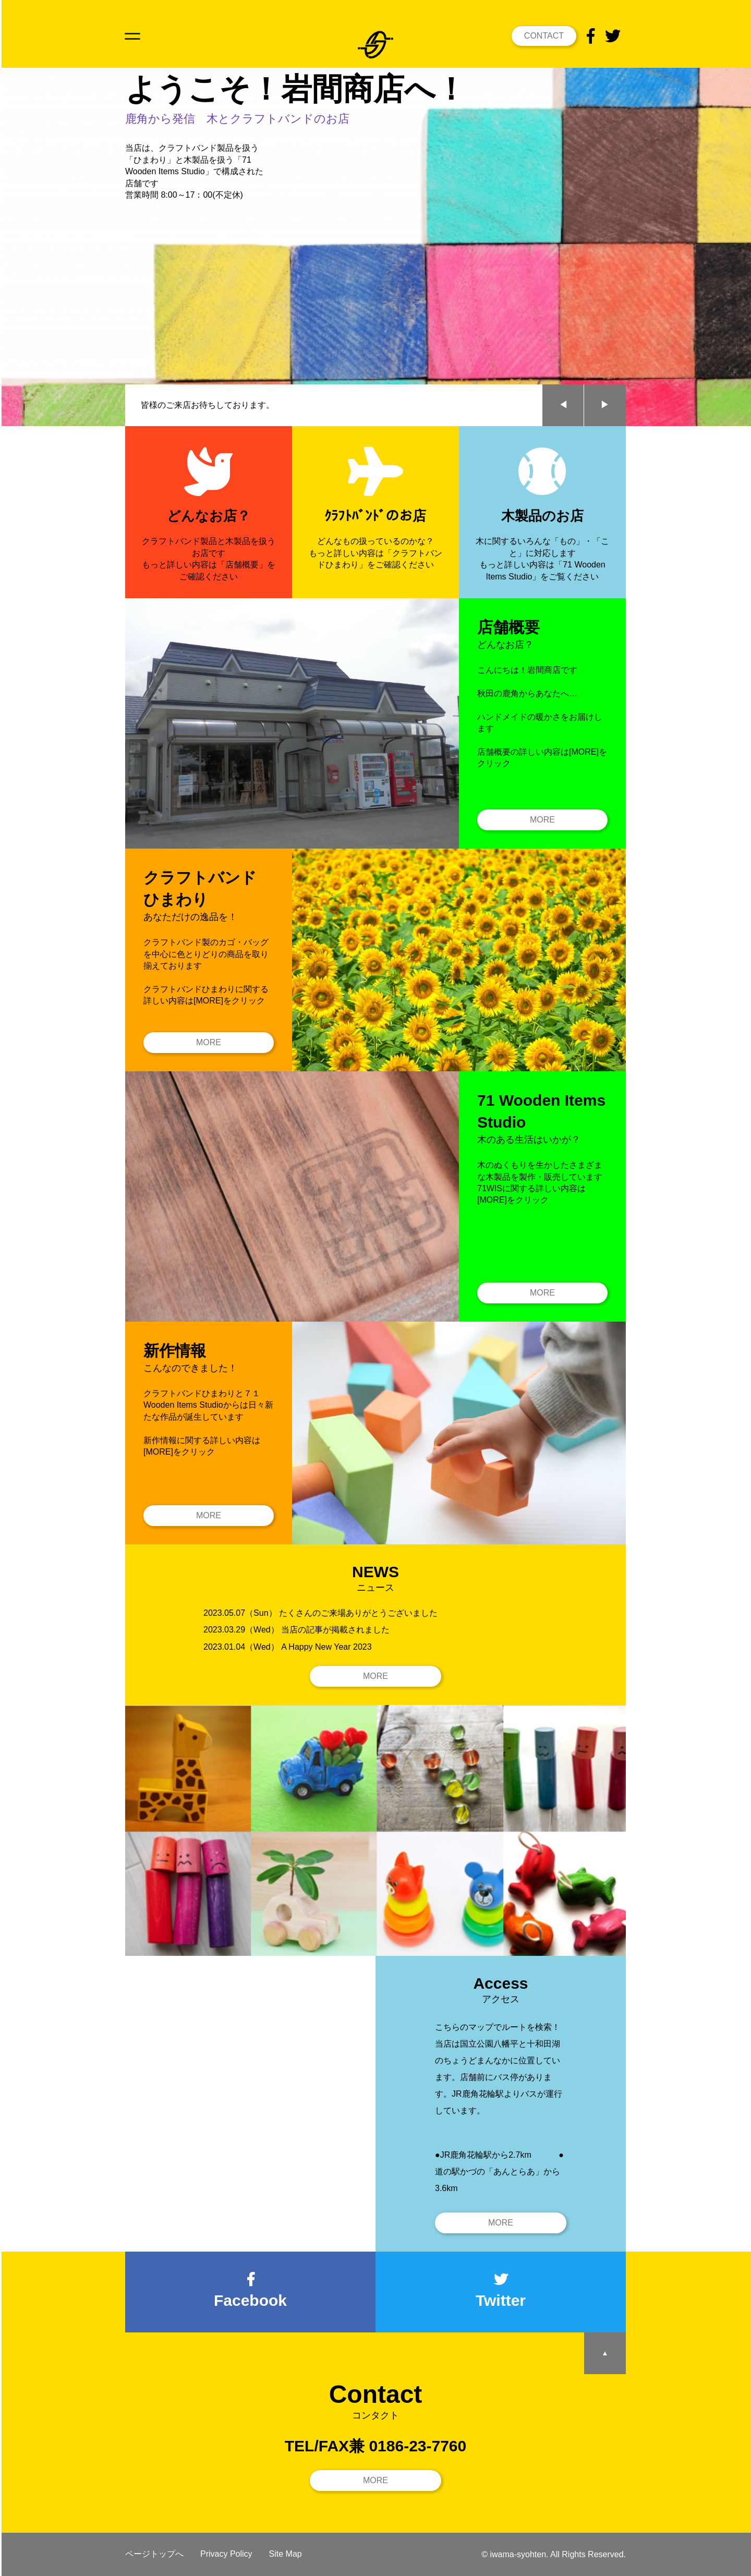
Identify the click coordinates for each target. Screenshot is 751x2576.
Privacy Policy (226, 2553)
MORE (542, 819)
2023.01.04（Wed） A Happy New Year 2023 (287, 1646)
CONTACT (544, 35)
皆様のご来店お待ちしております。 (207, 405)
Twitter (501, 2290)
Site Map (285, 2553)
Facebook (250, 2290)
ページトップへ (154, 2553)
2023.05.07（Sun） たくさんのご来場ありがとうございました (320, 1613)
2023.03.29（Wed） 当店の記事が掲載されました (296, 1629)
